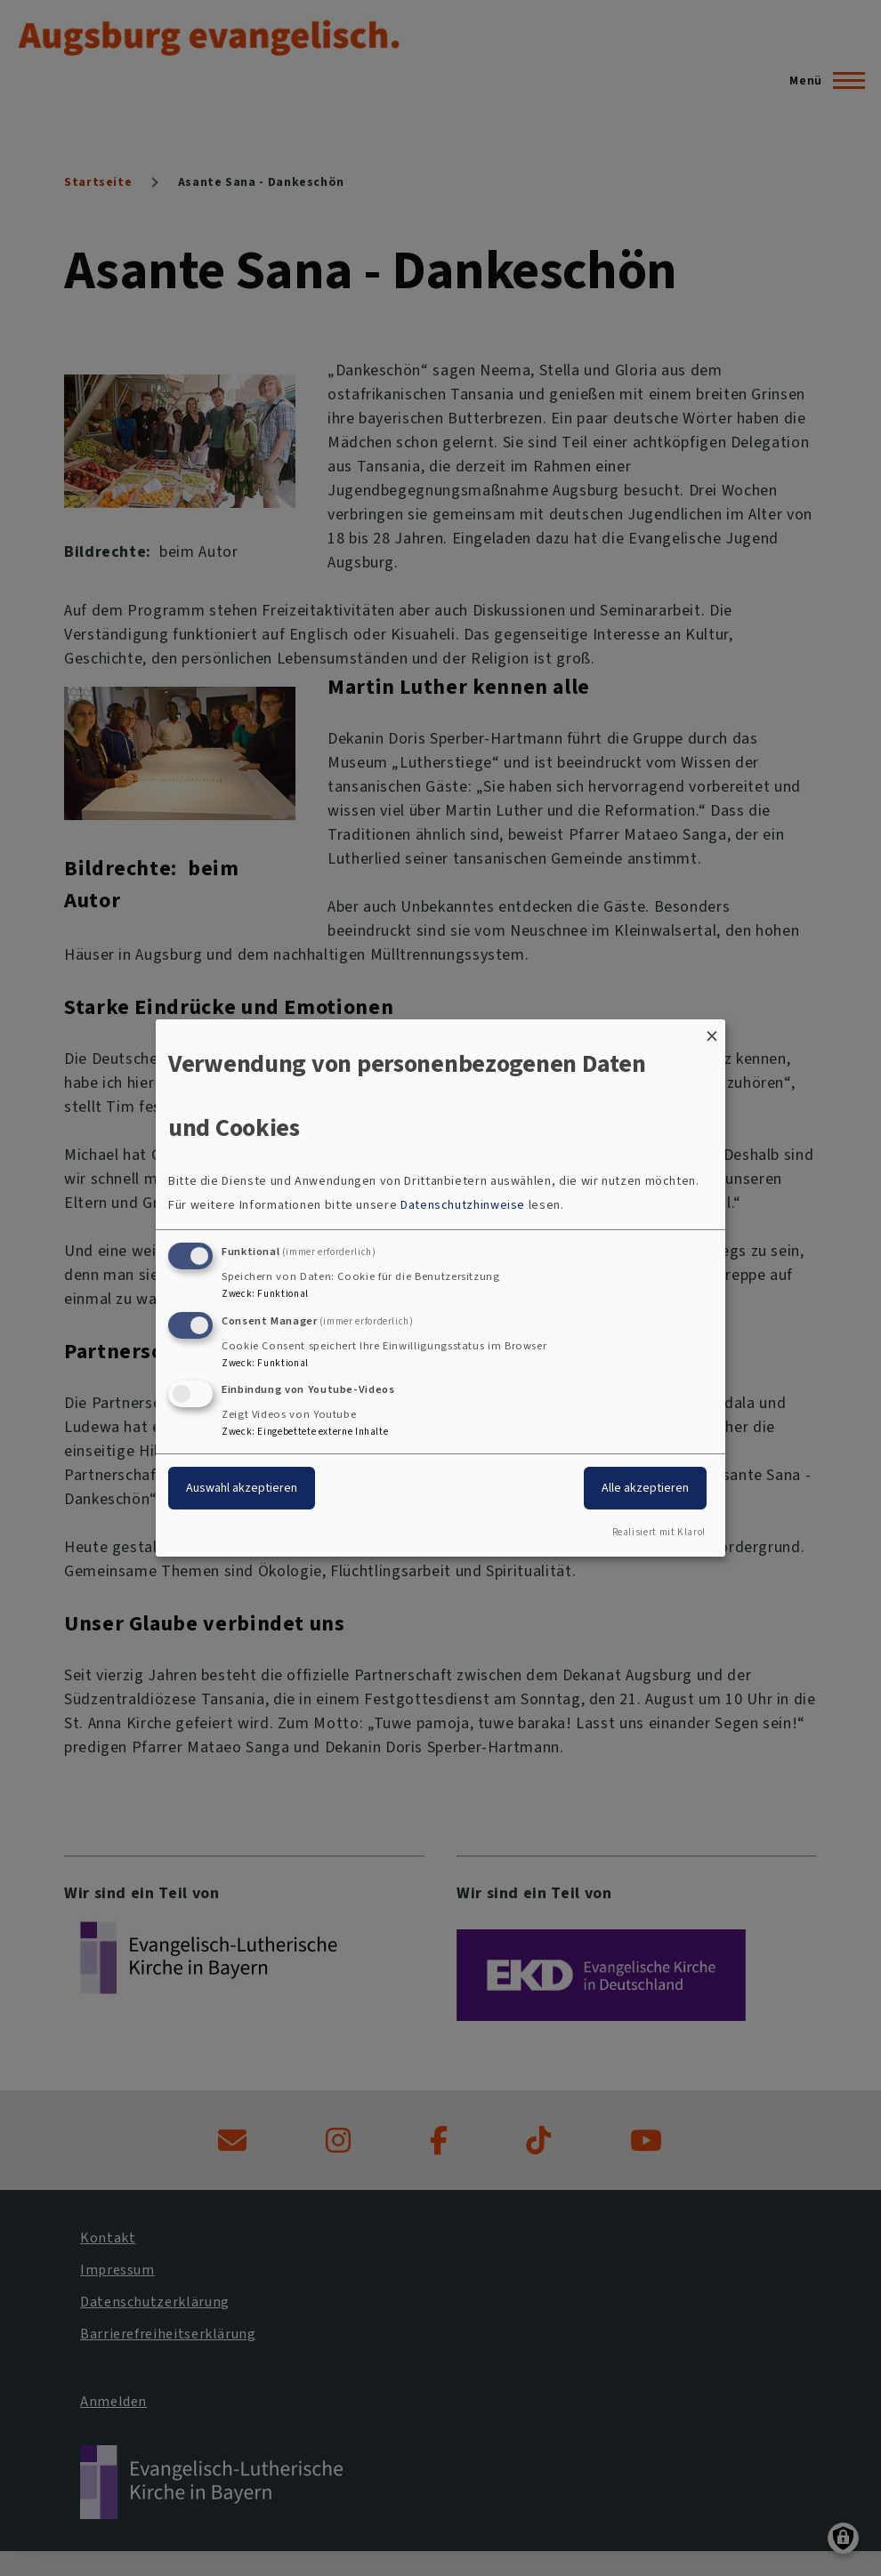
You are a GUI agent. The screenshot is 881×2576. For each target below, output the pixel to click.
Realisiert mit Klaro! (659, 1532)
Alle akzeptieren (645, 1487)
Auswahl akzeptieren (241, 1487)
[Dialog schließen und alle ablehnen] (712, 1030)
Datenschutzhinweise (462, 1204)
